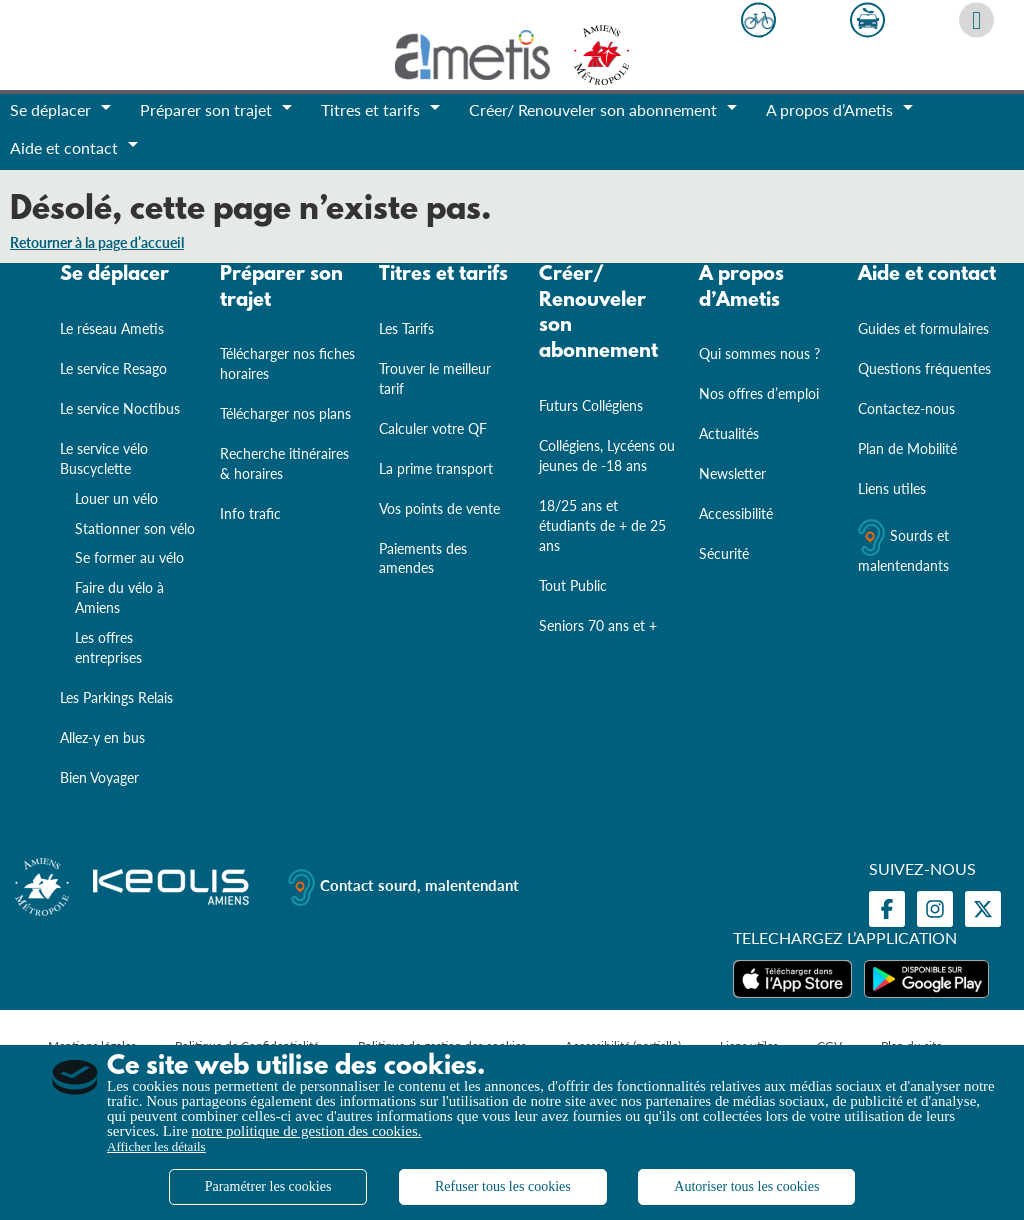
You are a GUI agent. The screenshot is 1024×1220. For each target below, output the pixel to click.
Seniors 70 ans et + (598, 625)
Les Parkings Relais (116, 697)
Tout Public (573, 585)
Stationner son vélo (135, 527)
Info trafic (250, 513)
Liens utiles (892, 488)
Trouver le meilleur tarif (435, 378)
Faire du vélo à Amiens (119, 597)
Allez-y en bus (102, 737)
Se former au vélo (129, 557)
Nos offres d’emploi (759, 393)
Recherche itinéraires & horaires (284, 463)
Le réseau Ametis (112, 328)
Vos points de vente (439, 508)
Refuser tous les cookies (503, 1186)
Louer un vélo (116, 498)
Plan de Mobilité (907, 448)
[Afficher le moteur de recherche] (976, 20)
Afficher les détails (156, 1146)
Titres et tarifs (443, 275)
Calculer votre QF (433, 428)
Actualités (729, 433)
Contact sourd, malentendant (403, 887)
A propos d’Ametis (741, 288)
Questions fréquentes (924, 368)
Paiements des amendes (423, 557)
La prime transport (436, 468)
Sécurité (724, 553)
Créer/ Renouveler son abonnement (598, 313)
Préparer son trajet (281, 288)
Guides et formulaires (923, 328)
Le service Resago (113, 368)
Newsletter (732, 473)
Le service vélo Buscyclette (104, 458)
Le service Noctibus (120, 408)
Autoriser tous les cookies (746, 1186)
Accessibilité (736, 513)
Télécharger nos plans (285, 413)
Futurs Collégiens (591, 405)
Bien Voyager (99, 777)
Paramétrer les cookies (268, 1186)
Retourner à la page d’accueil (97, 242)
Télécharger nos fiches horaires (287, 363)
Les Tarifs (406, 328)
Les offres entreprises (108, 647)
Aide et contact (927, 275)
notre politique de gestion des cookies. (307, 1131)
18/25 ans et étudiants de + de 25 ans (602, 525)
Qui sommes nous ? (759, 353)
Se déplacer (114, 275)
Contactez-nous (906, 408)
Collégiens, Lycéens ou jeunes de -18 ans (607, 455)
